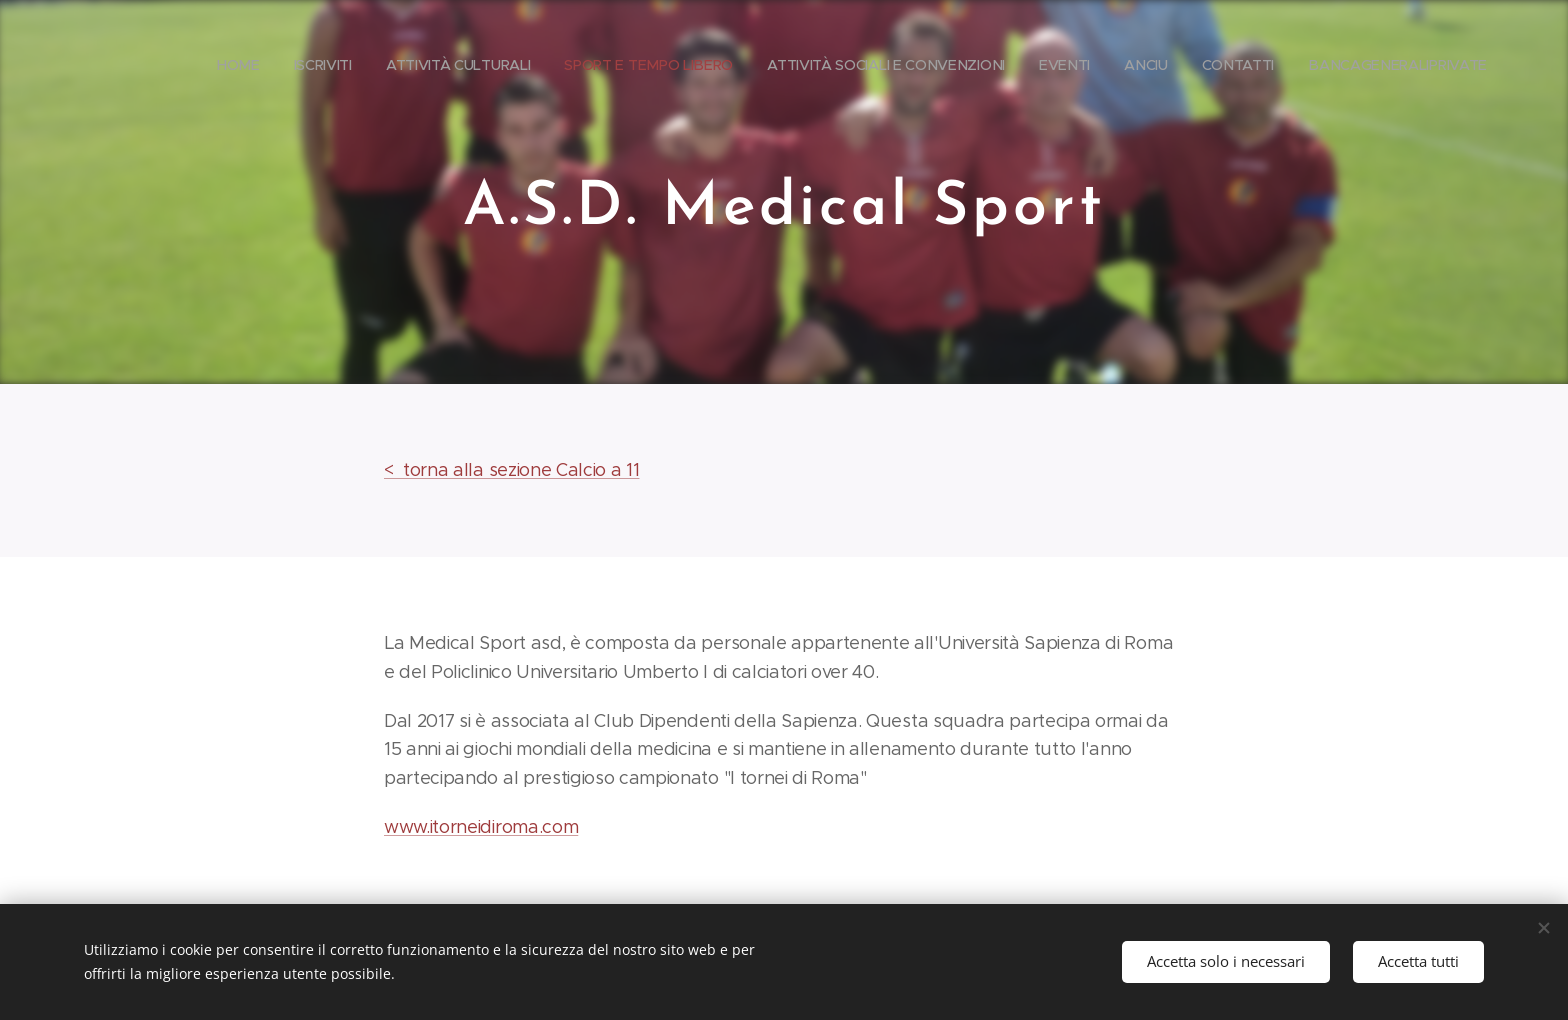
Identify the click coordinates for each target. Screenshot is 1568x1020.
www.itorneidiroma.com (481, 827)
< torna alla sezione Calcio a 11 (511, 470)
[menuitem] (370, 65)
